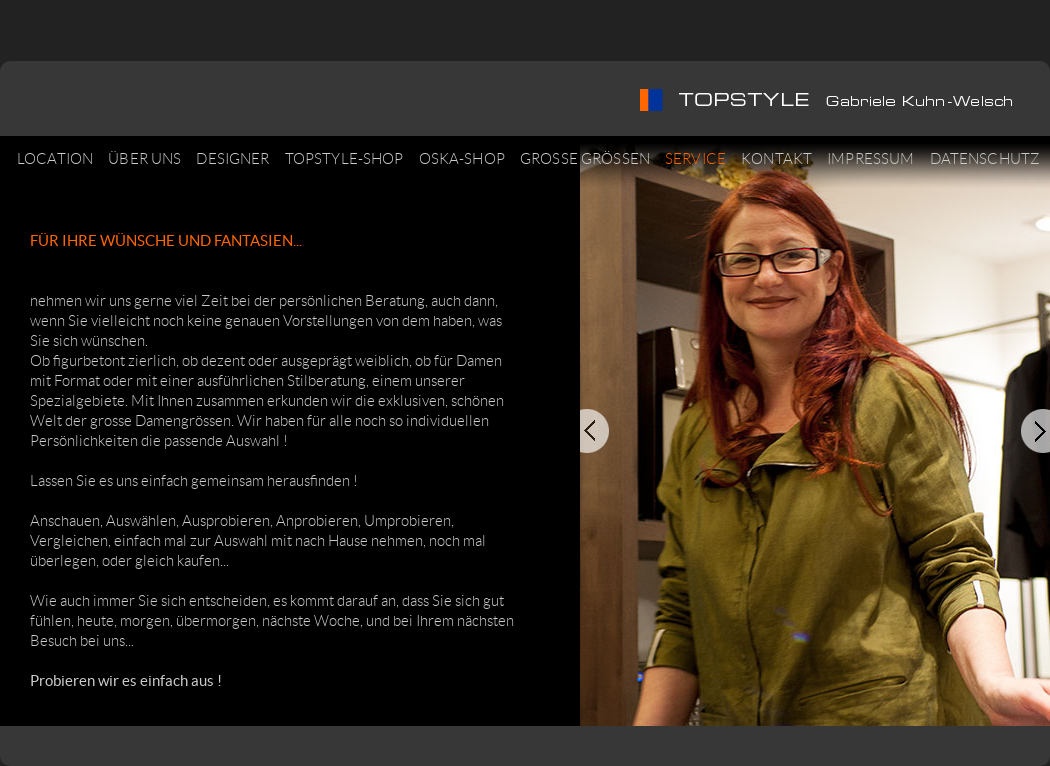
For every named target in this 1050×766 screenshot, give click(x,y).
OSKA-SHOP (462, 159)
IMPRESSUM (870, 159)
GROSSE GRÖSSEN (585, 159)
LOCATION (55, 159)
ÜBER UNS (144, 159)
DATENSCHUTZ (985, 159)
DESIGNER (232, 159)
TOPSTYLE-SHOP (344, 159)
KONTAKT (776, 159)
